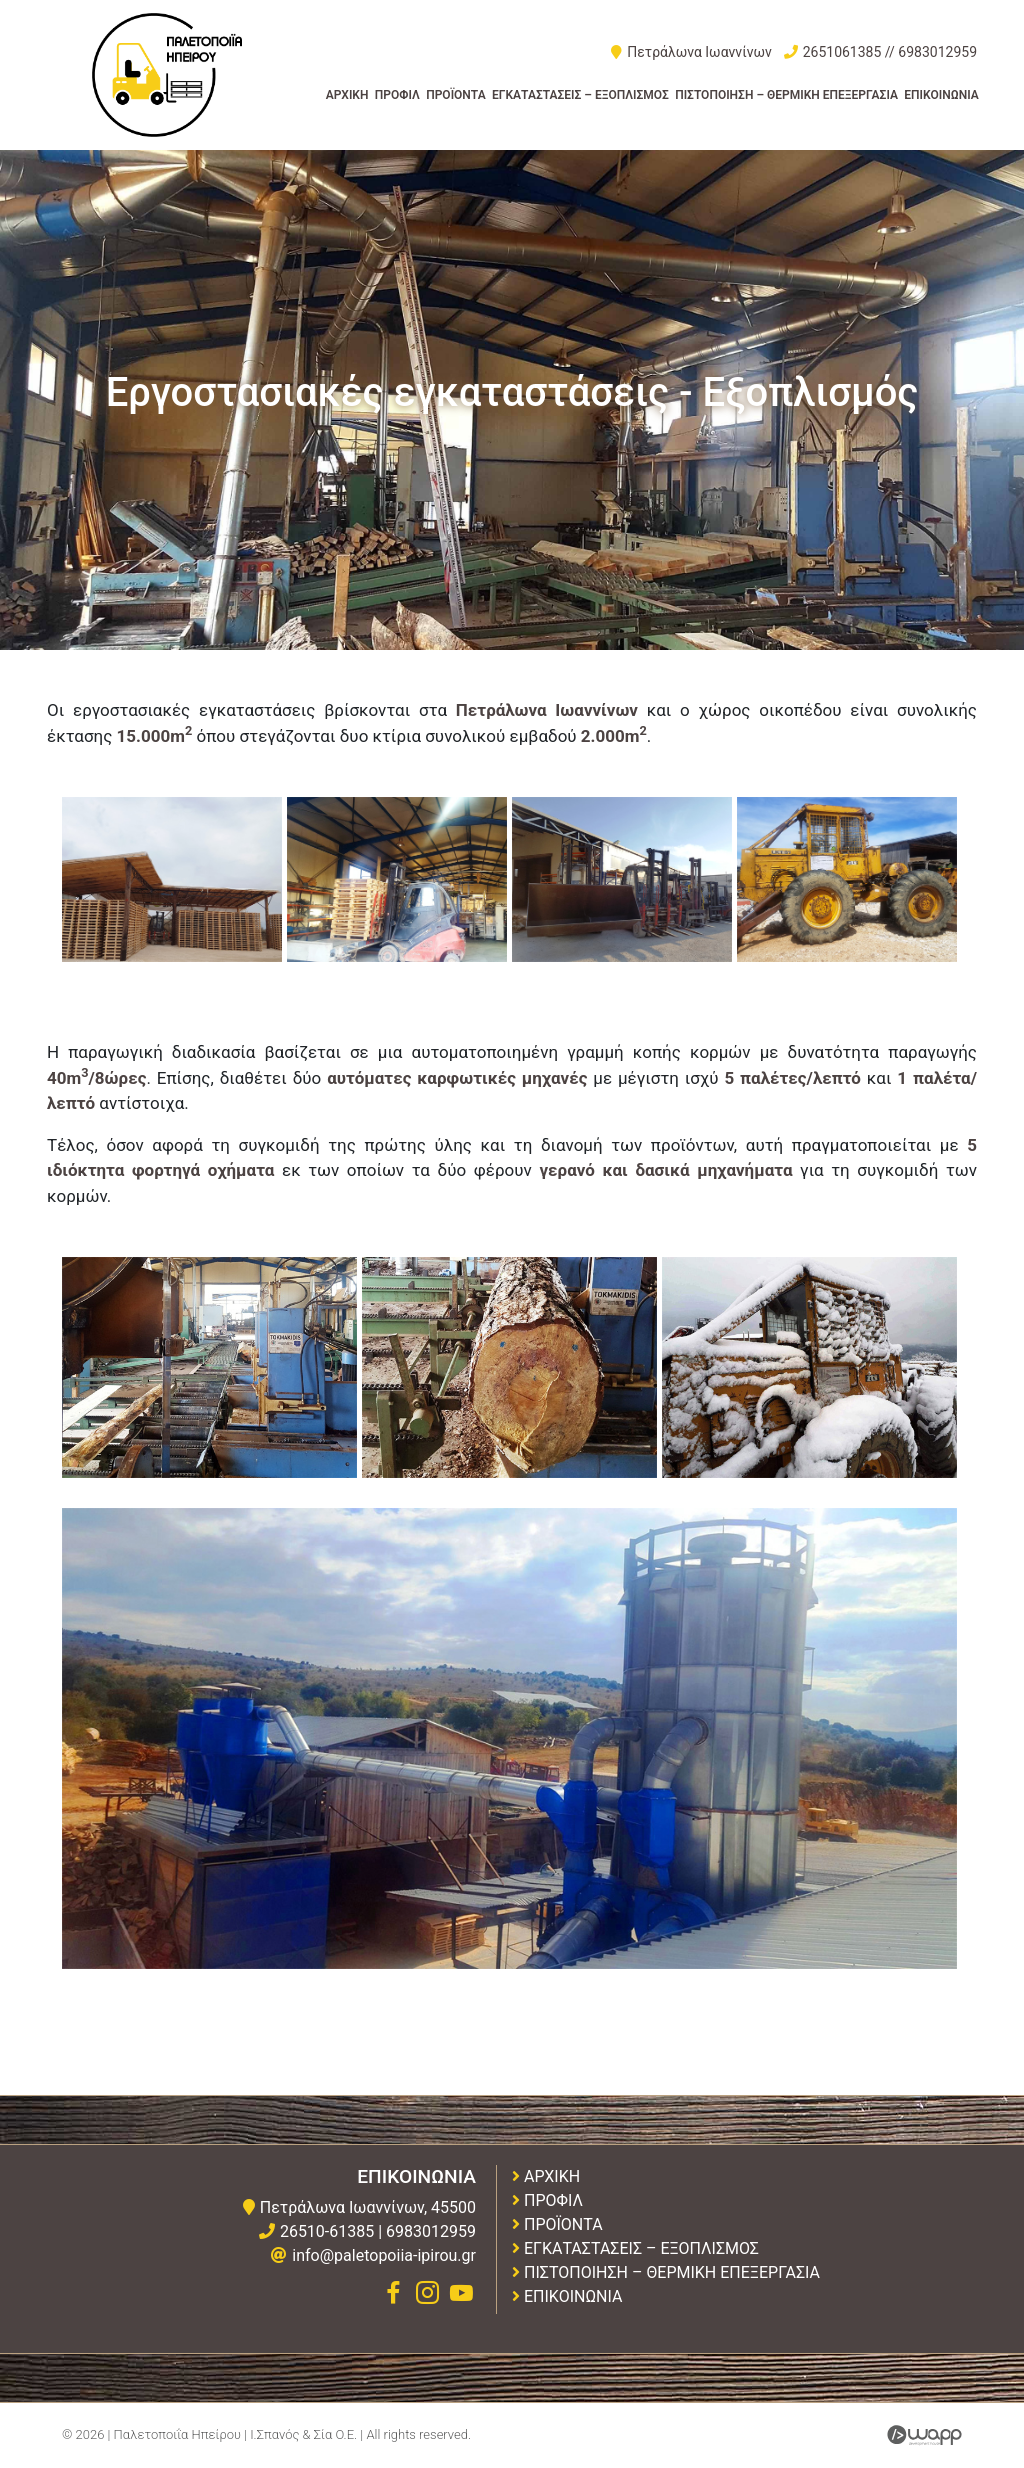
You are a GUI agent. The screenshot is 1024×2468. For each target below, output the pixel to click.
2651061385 (842, 52)
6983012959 (937, 52)
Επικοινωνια (941, 95)
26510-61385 (327, 2231)
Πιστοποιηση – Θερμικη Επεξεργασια (786, 95)
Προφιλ (397, 95)
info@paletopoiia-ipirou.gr (384, 2255)
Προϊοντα (456, 95)
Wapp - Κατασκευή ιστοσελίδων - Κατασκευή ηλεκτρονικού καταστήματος (924, 2435)
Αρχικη (347, 95)
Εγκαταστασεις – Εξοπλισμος (580, 95)
